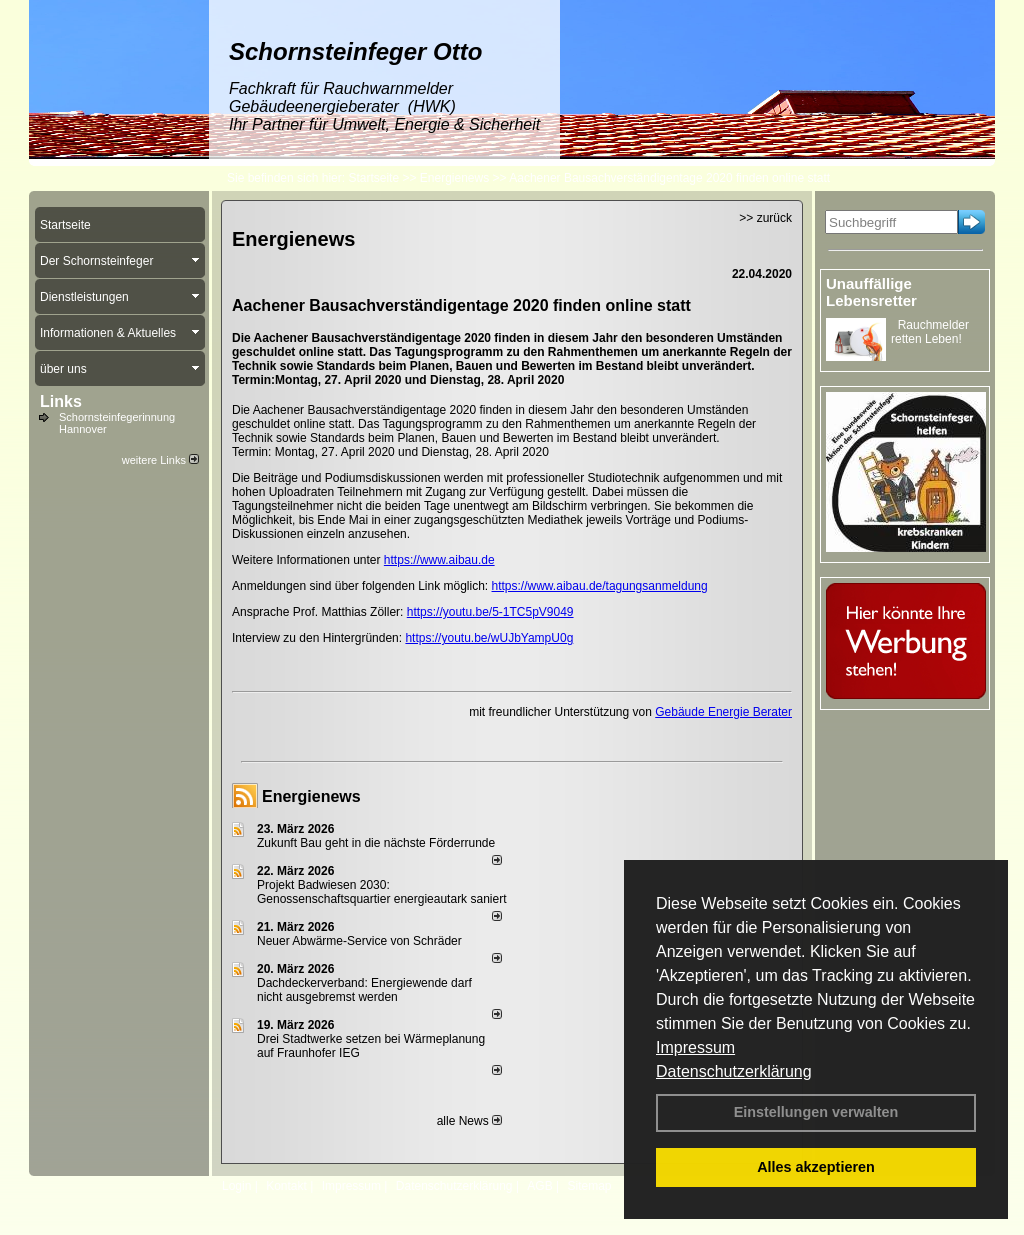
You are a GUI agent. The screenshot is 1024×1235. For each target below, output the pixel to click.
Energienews (311, 796)
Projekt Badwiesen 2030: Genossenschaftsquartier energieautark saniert (381, 892)
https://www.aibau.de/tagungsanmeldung (600, 586)
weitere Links (160, 460)
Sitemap (589, 1186)
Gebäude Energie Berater (723, 712)
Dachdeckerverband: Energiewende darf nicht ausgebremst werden (364, 990)
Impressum (695, 1047)
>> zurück (765, 218)
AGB (539, 1186)
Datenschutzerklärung (734, 1071)
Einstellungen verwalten (816, 1112)
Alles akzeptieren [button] (816, 1167)
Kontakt (286, 1186)
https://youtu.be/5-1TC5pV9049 (490, 612)
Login (236, 1186)
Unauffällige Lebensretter (871, 292)
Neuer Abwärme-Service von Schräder (359, 941)
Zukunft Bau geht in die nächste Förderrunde (376, 843)
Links (61, 401)
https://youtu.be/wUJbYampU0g (489, 638)
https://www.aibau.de (439, 560)
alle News (469, 1121)
